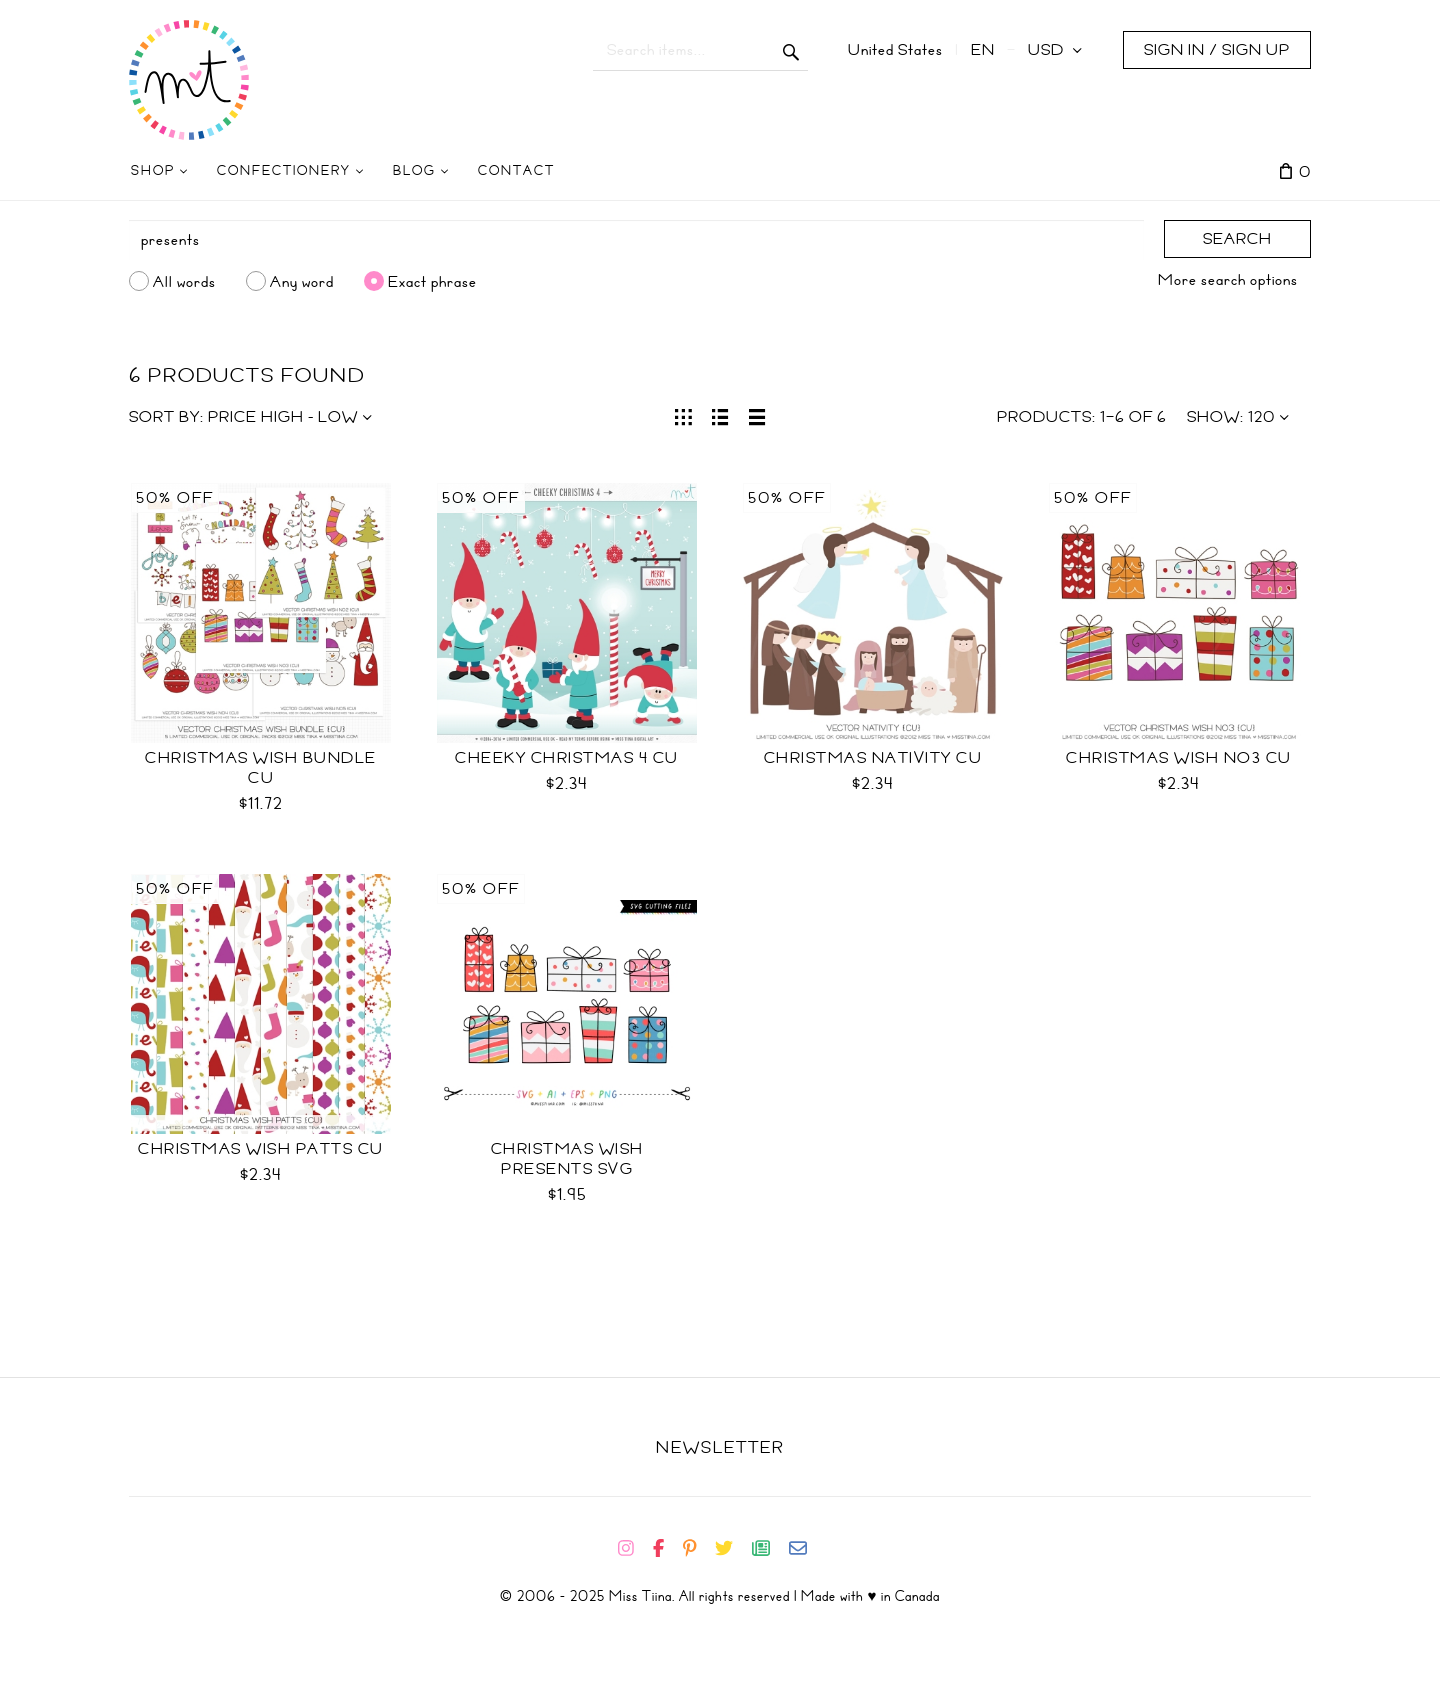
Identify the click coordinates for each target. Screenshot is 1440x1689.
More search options (1228, 280)
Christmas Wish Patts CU (261, 1149)
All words (184, 281)
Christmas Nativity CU (873, 758)
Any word (302, 281)
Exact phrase (432, 281)
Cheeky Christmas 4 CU (567, 758)
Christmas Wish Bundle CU (261, 768)
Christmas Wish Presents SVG (567, 1159)
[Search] (636, 240)
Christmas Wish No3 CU (1179, 758)
